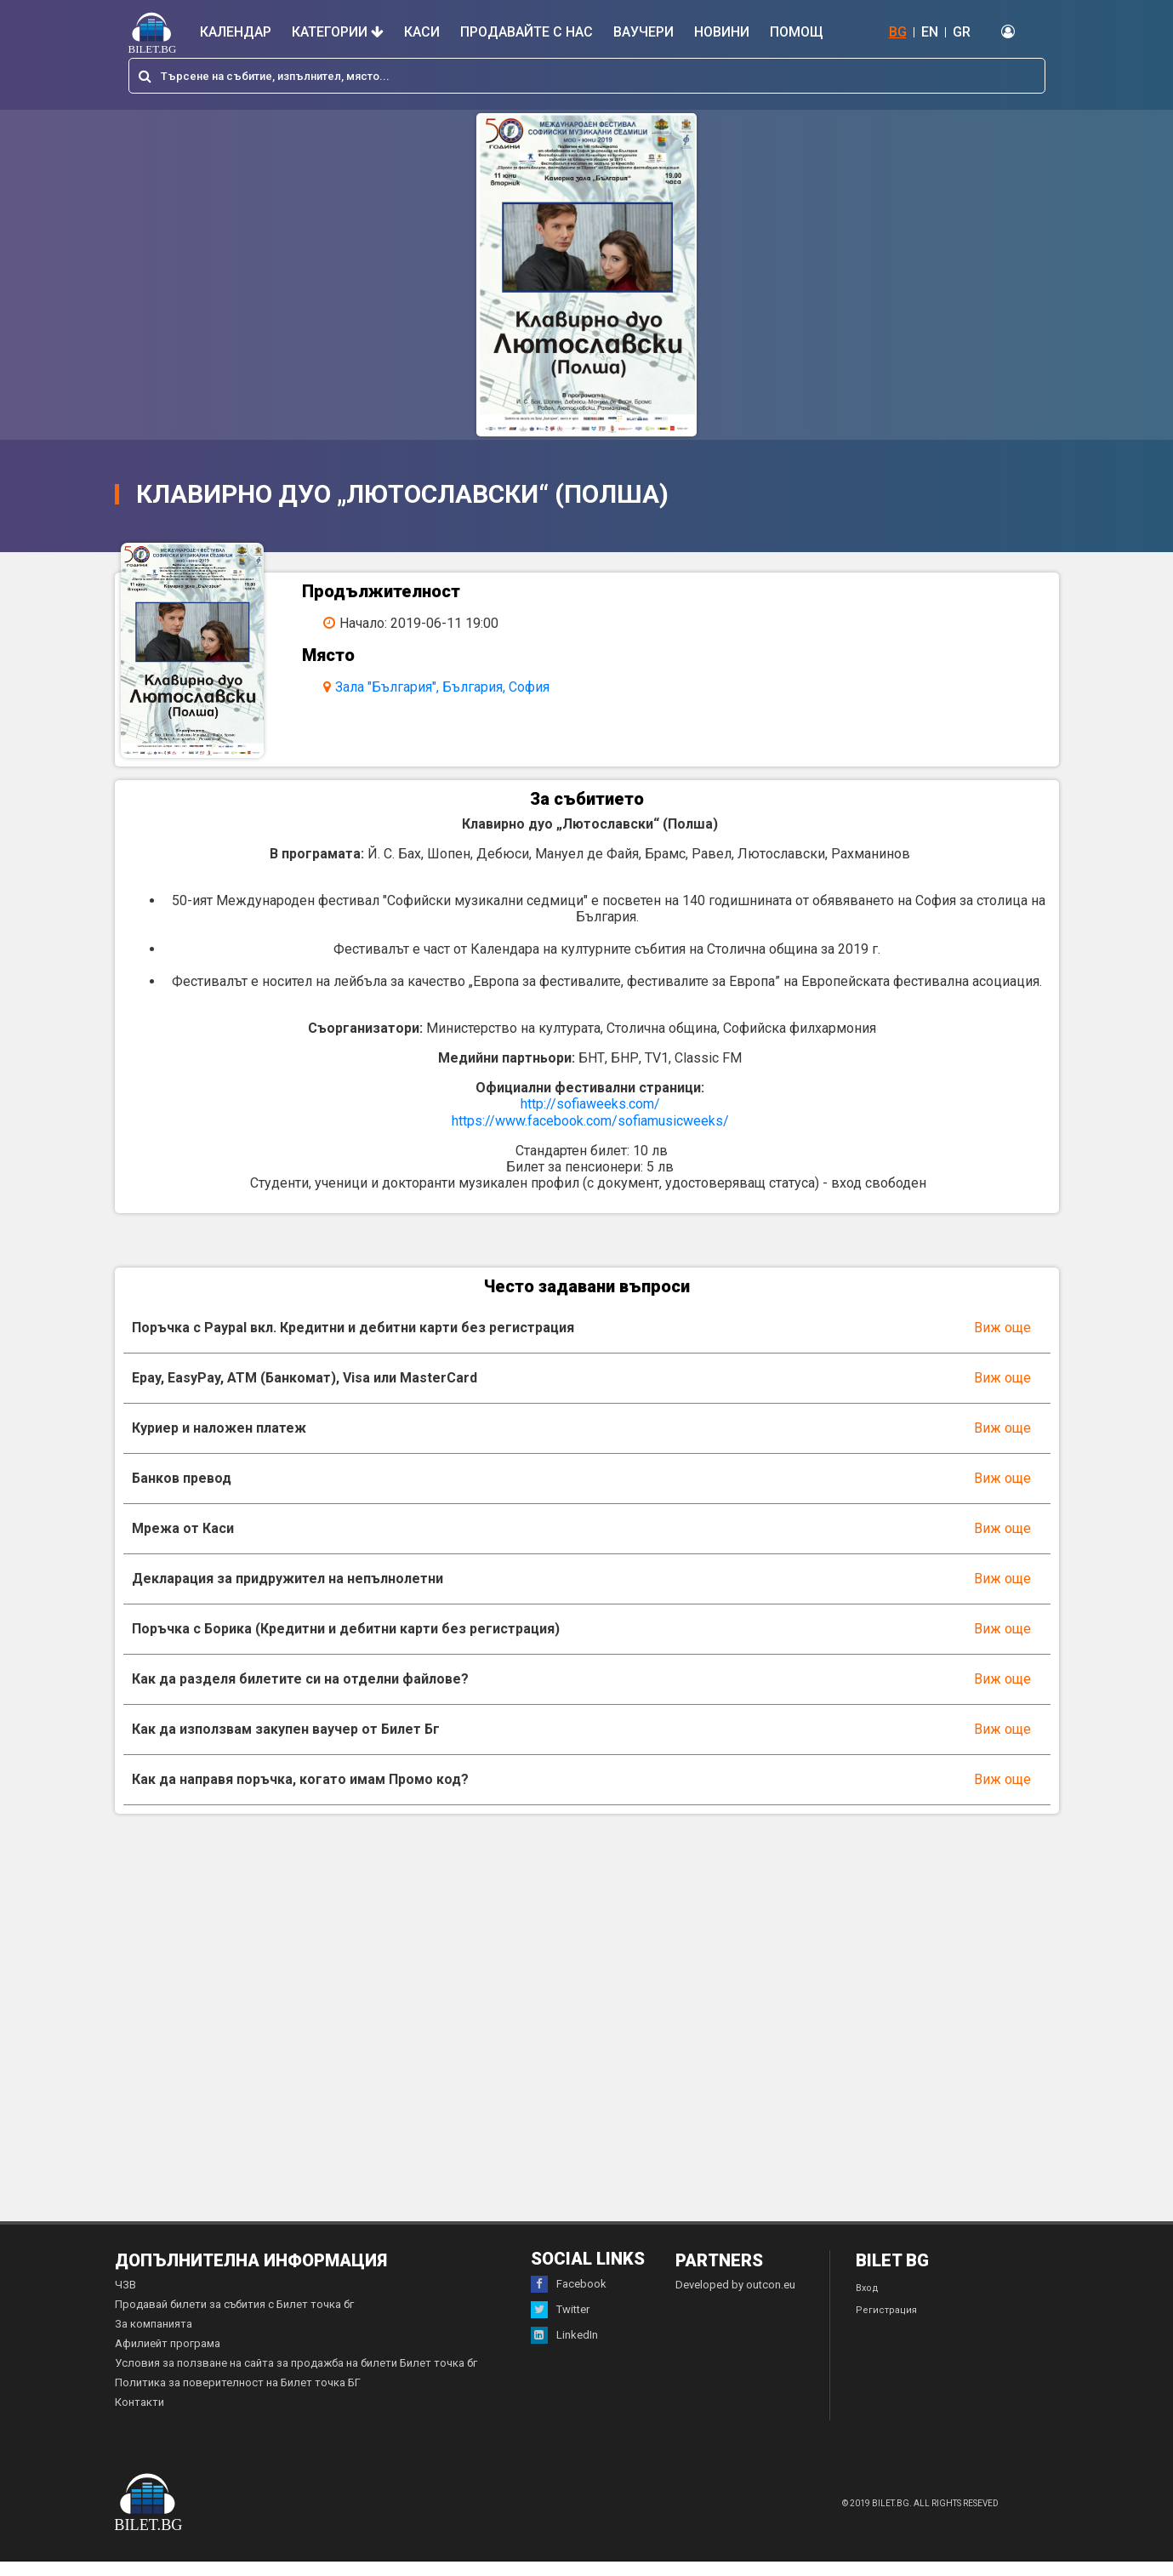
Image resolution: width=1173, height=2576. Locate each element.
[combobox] (586, 76)
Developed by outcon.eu (735, 2299)
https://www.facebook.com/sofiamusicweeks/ (590, 1135)
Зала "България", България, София (452, 687)
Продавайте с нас (526, 32)
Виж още (1002, 1342)
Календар (235, 32)
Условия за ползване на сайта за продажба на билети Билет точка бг (296, 2377)
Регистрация (886, 2324)
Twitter (560, 2324)
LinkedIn (564, 2349)
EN (929, 32)
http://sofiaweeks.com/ (590, 1118)
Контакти (139, 2416)
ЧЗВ (125, 2299)
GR (962, 32)
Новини (721, 32)
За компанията (153, 2338)
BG (898, 32)
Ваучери (643, 32)
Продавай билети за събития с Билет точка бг (234, 2318)
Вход (867, 2302)
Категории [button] (338, 32)
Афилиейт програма (167, 2357)
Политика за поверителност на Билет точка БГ (238, 2396)
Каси (422, 32)
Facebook (568, 2298)
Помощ (796, 32)
